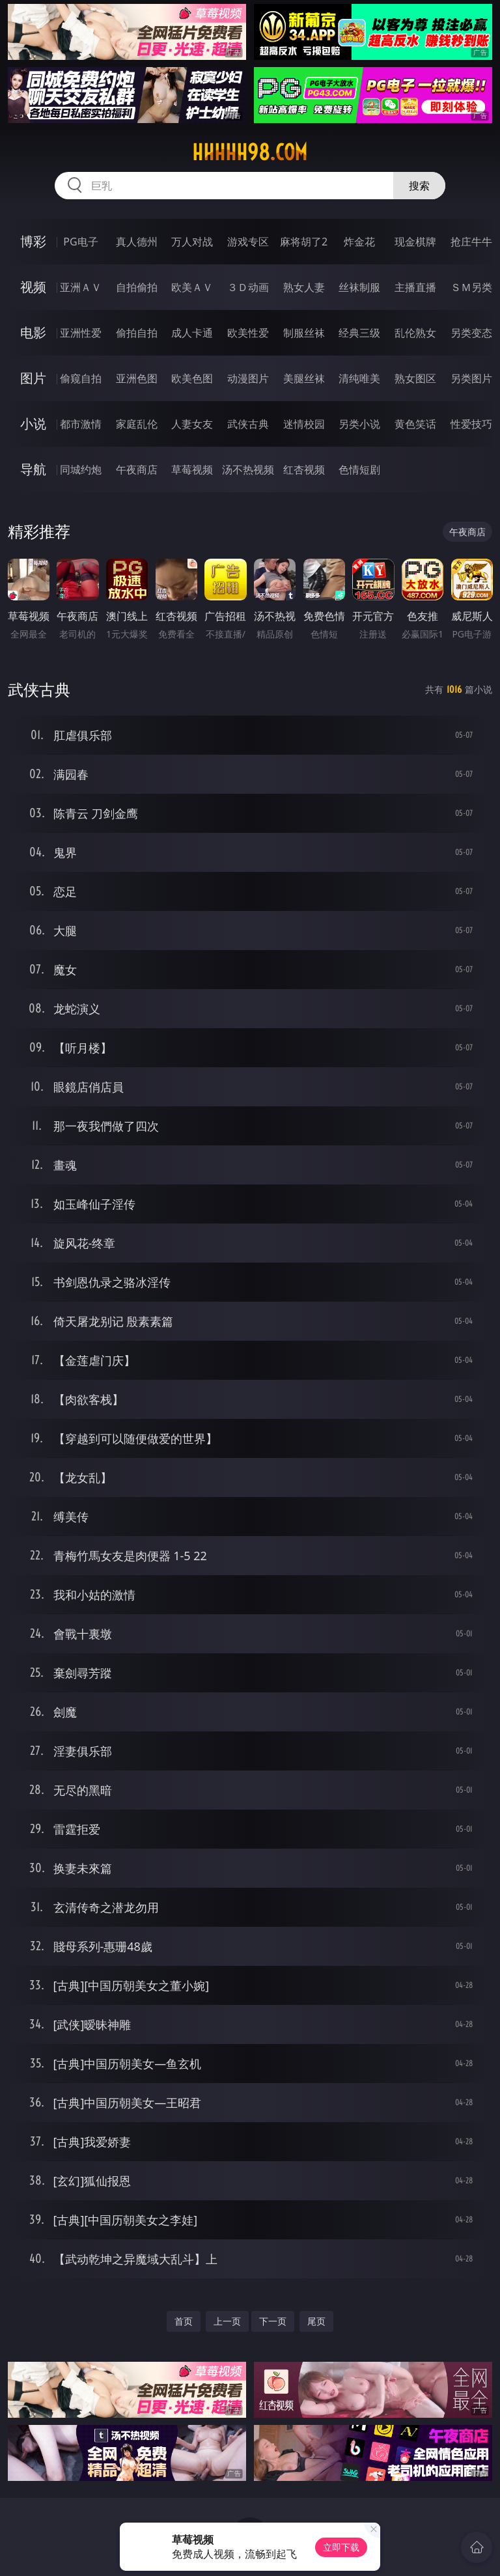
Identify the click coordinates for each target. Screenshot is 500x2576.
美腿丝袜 (304, 378)
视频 (33, 287)
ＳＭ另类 (471, 287)
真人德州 (137, 241)
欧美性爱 (248, 333)
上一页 (227, 2321)
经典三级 (359, 333)
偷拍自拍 (137, 333)
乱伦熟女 (415, 333)
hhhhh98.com (249, 152)
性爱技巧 (471, 424)
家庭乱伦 (137, 424)
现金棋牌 (415, 241)
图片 (33, 378)
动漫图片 (248, 378)
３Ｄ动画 (248, 287)
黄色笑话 (415, 424)
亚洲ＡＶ (81, 287)
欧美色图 (192, 378)
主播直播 (415, 287)
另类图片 (471, 378)
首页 (183, 2321)
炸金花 (359, 241)
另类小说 (359, 424)
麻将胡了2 (303, 241)
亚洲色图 (137, 378)
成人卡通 (192, 333)
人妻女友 (192, 424)
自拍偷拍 (137, 287)
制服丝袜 (304, 333)
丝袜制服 (359, 287)
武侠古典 (248, 424)
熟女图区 (415, 378)
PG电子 (80, 241)
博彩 (33, 241)
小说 (33, 423)
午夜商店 (137, 469)
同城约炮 (81, 469)
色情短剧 (359, 469)
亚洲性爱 (81, 333)
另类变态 (471, 333)
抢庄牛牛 (471, 241)
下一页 (272, 2321)
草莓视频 (192, 469)
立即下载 (341, 2547)
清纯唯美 (359, 378)
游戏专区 (248, 241)
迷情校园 (304, 424)
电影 (33, 332)
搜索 (419, 185)
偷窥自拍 (81, 378)
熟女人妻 (304, 287)
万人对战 (192, 241)
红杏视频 (304, 469)
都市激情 (81, 424)
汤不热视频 (248, 469)
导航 (33, 469)
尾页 (316, 2321)
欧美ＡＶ (192, 287)
